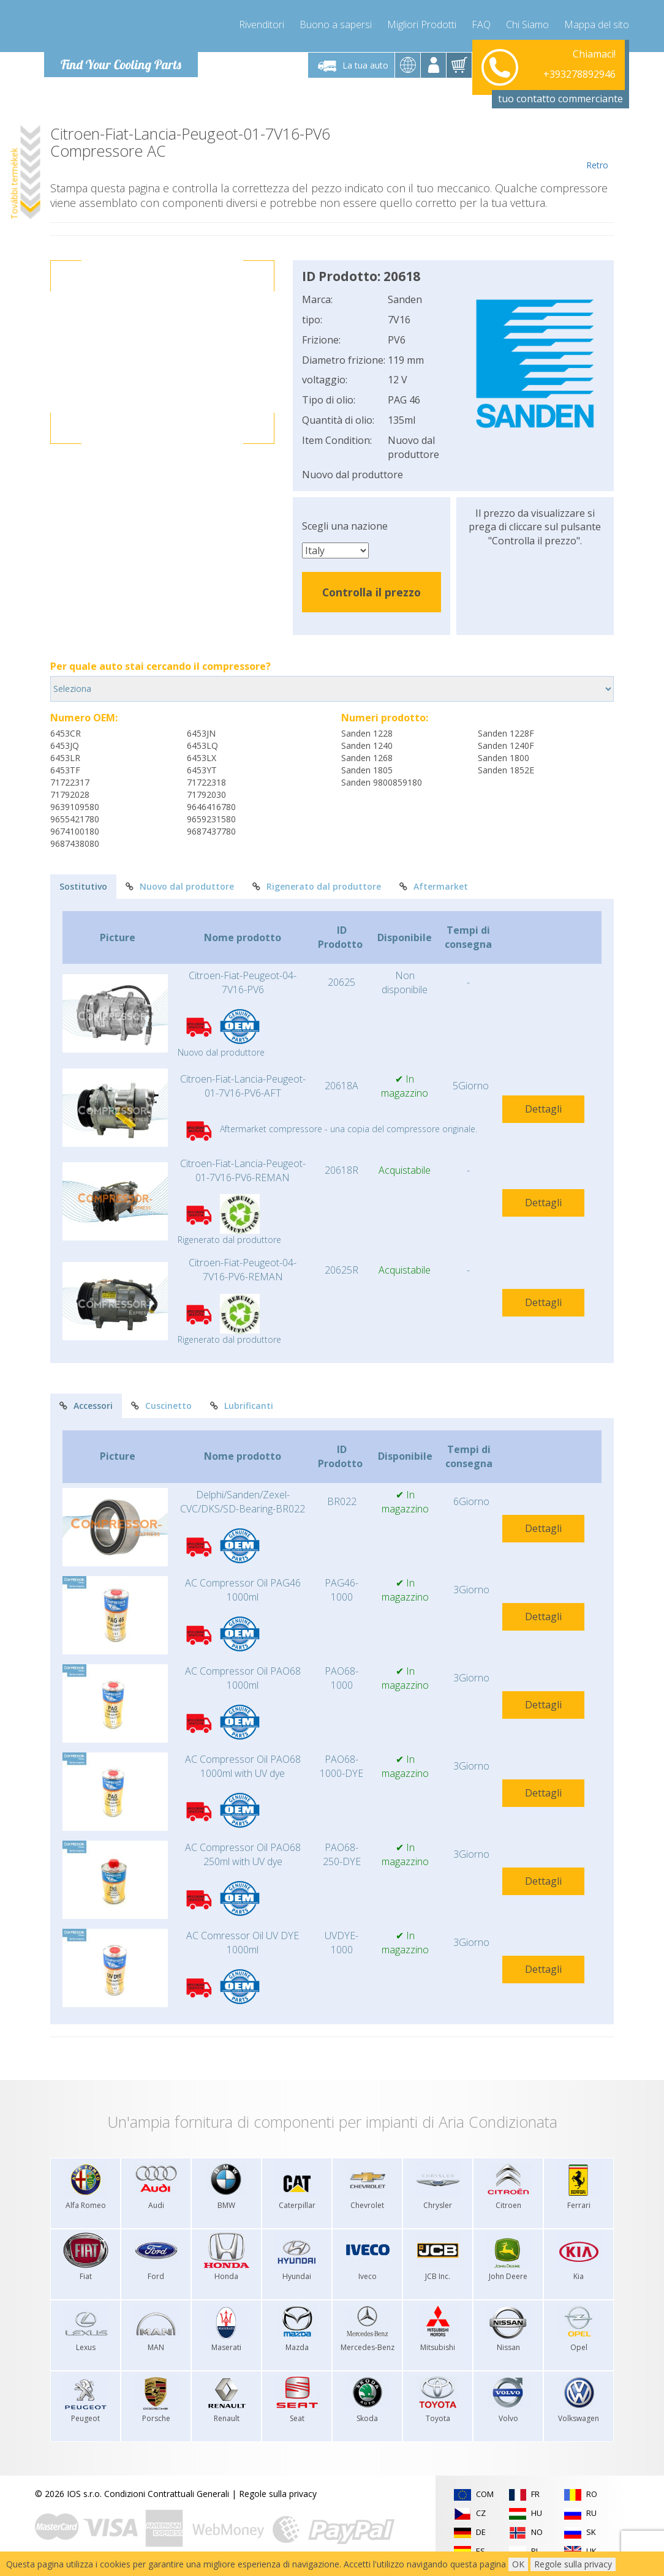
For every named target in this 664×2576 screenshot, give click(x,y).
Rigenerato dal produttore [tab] (316, 886)
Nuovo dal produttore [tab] (180, 886)
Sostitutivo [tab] (83, 886)
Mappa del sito (596, 24)
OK (518, 2564)
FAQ (481, 24)
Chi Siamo (527, 24)
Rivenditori (261, 24)
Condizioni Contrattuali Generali (166, 2493)
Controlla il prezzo (371, 592)
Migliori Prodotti (421, 24)
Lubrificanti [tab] (241, 1405)
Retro (597, 148)
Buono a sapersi (336, 24)
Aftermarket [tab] (433, 886)
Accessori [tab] (86, 1405)
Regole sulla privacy (278, 2493)
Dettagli (543, 1109)
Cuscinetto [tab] (161, 1405)
